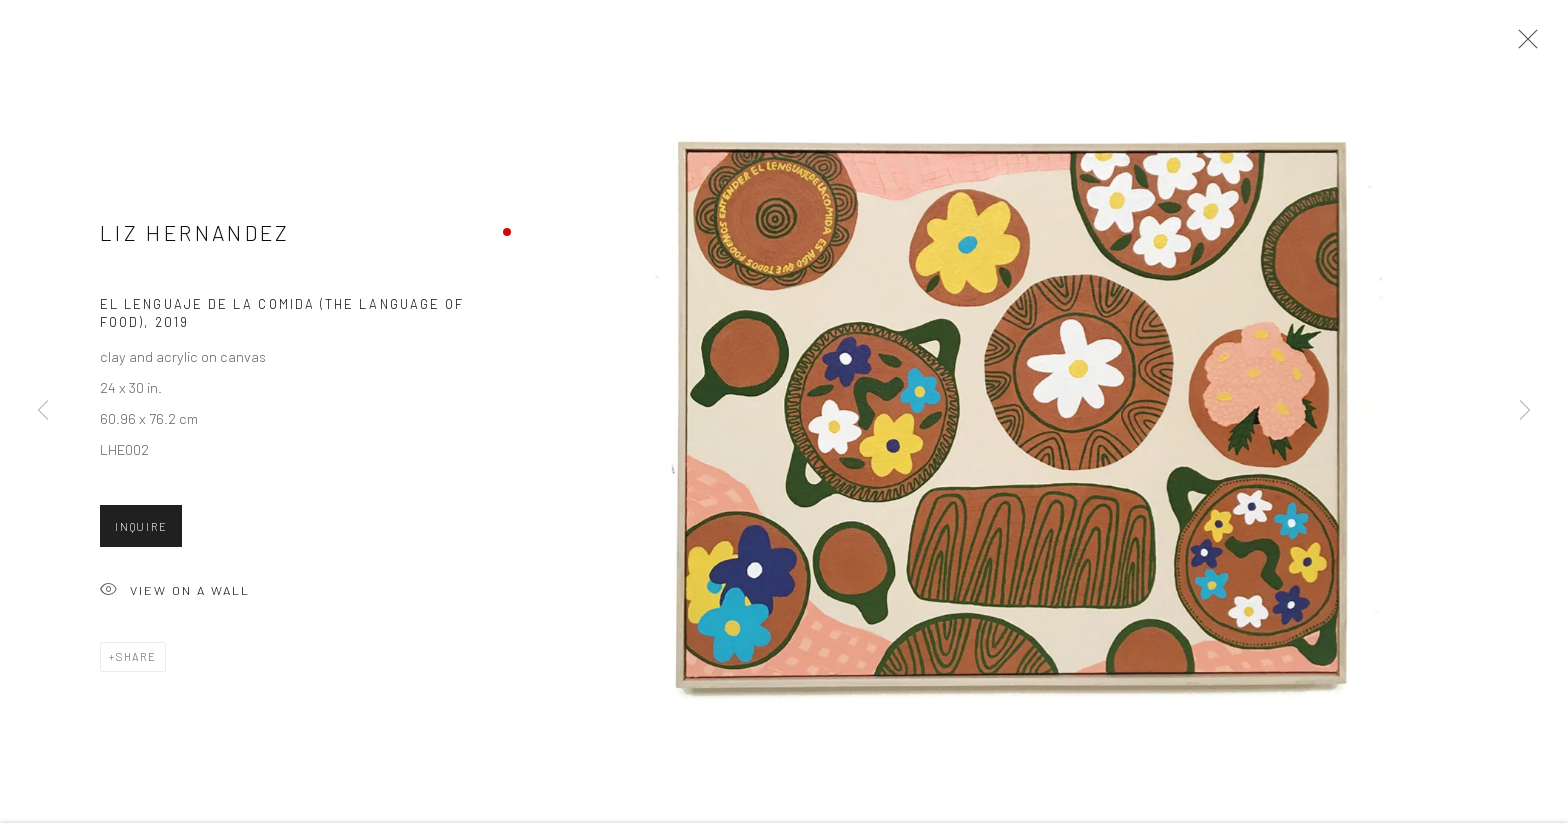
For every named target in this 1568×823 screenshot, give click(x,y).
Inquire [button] (141, 532)
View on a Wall (175, 597)
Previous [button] (43, 411)
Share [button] (136, 662)
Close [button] (1523, 45)
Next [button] (1525, 411)
